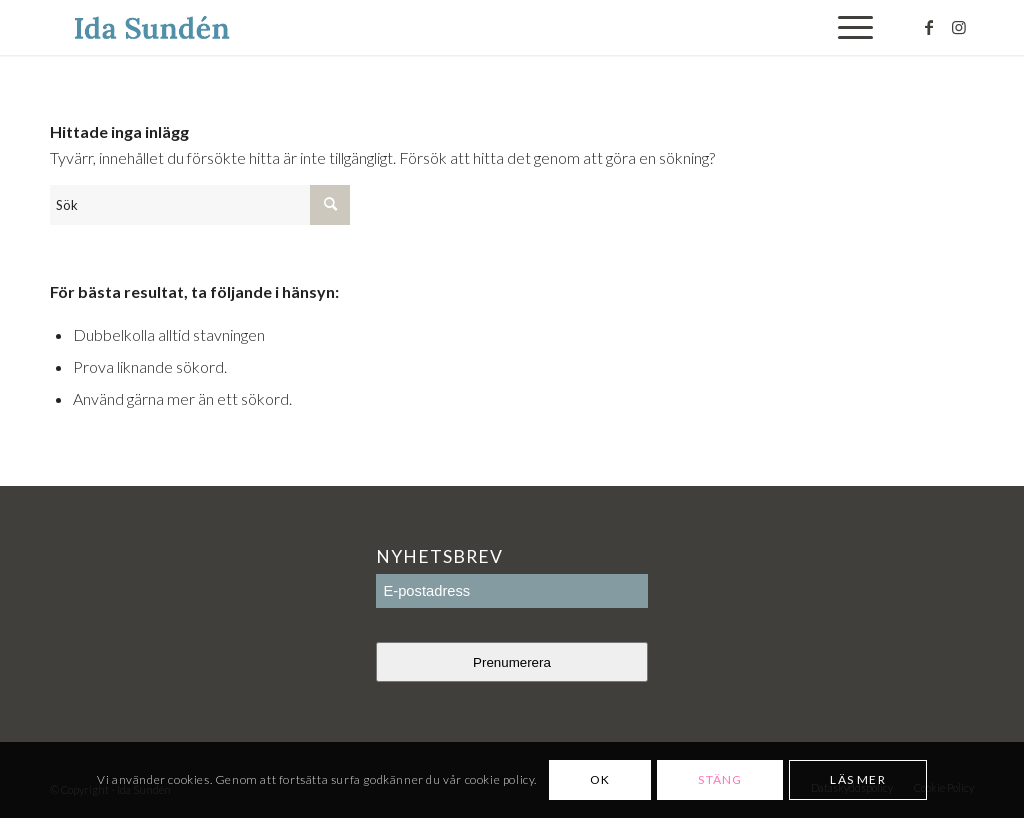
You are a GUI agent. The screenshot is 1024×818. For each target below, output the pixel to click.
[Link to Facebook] (929, 27)
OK (600, 779)
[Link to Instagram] (959, 27)
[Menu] (849, 27)
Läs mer (857, 779)
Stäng (720, 779)
